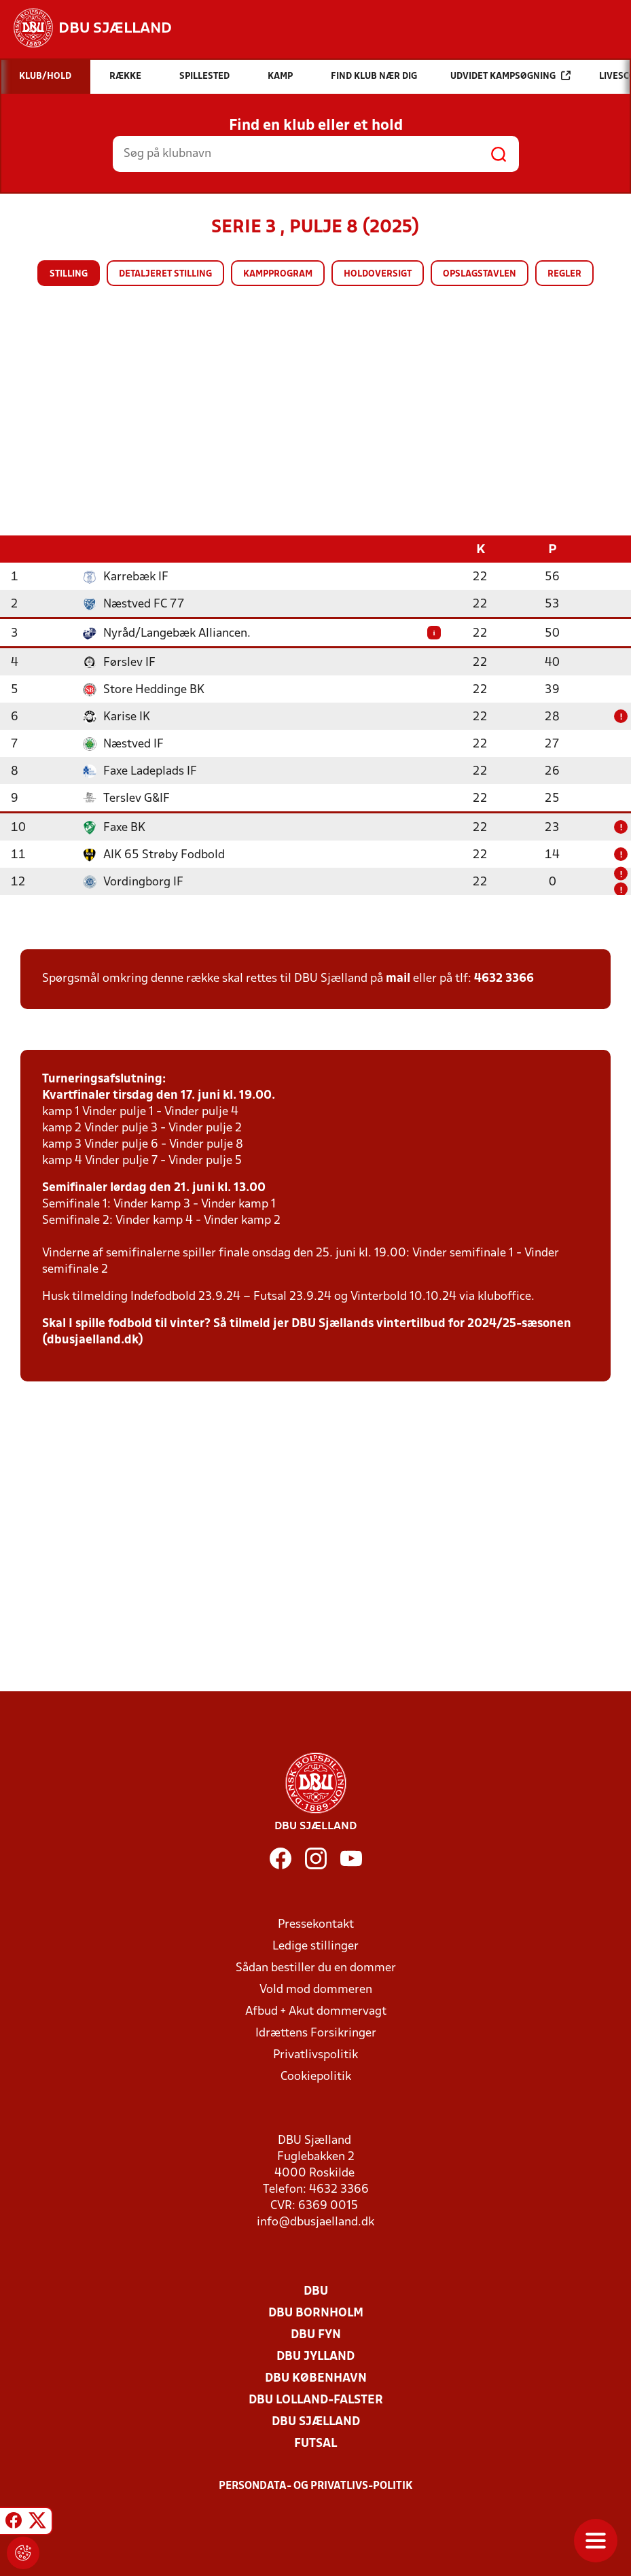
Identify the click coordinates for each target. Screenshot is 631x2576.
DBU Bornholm (315, 2312)
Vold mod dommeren (315, 1989)
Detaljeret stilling (165, 274)
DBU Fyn (316, 2334)
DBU (316, 2291)
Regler (564, 274)
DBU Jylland (315, 2356)
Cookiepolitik (316, 2076)
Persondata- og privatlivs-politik (316, 2485)
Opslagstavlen (479, 274)
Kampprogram (277, 274)
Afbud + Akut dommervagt (315, 2011)
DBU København (316, 2378)
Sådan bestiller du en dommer (316, 1967)
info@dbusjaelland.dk (315, 2221)
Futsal (315, 2443)
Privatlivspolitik (315, 2054)
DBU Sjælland (316, 2421)
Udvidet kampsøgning (510, 76)
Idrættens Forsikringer (315, 2033)
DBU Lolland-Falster (316, 2399)
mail (398, 978)
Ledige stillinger (315, 1946)
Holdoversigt (378, 274)
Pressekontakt (316, 1924)
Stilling (69, 274)
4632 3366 (504, 978)
